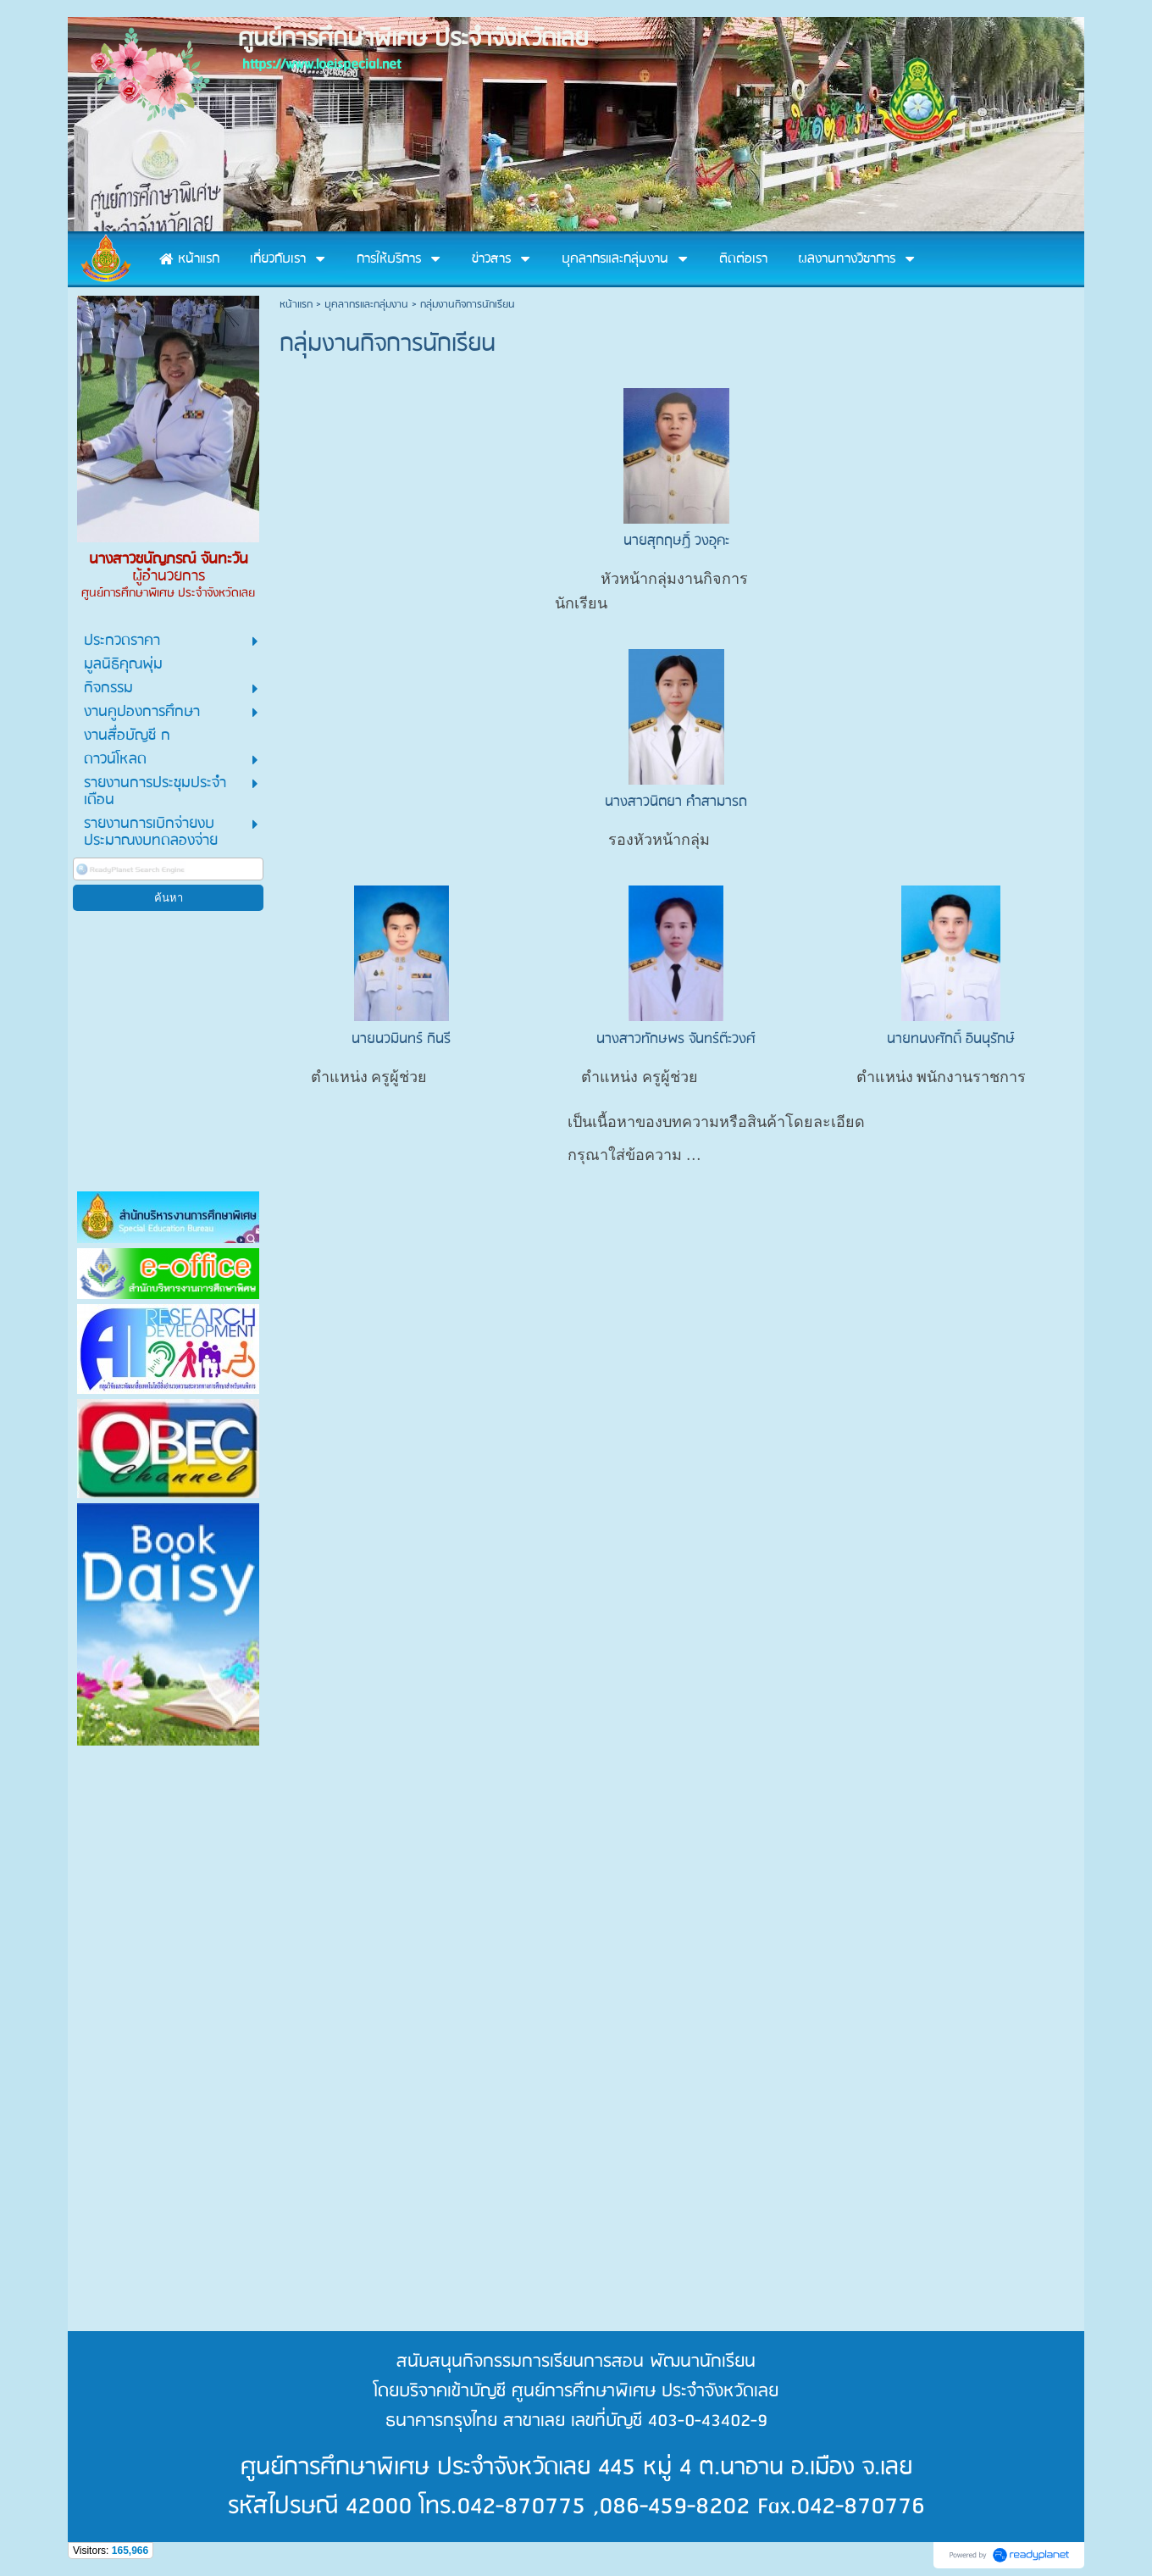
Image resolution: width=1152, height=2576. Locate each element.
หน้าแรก (296, 305)
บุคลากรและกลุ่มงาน (366, 305)
